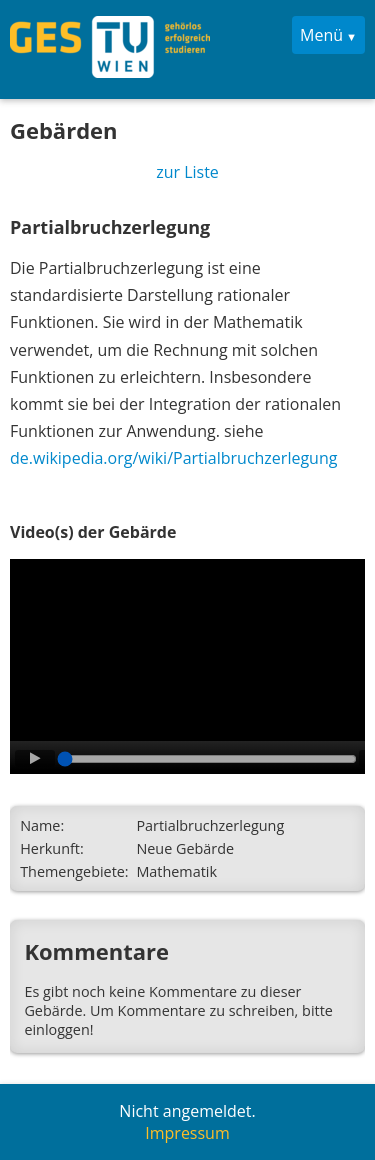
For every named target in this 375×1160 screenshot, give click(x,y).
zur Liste (187, 172)
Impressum (187, 1133)
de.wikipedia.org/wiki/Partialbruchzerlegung (173, 458)
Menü (321, 35)
